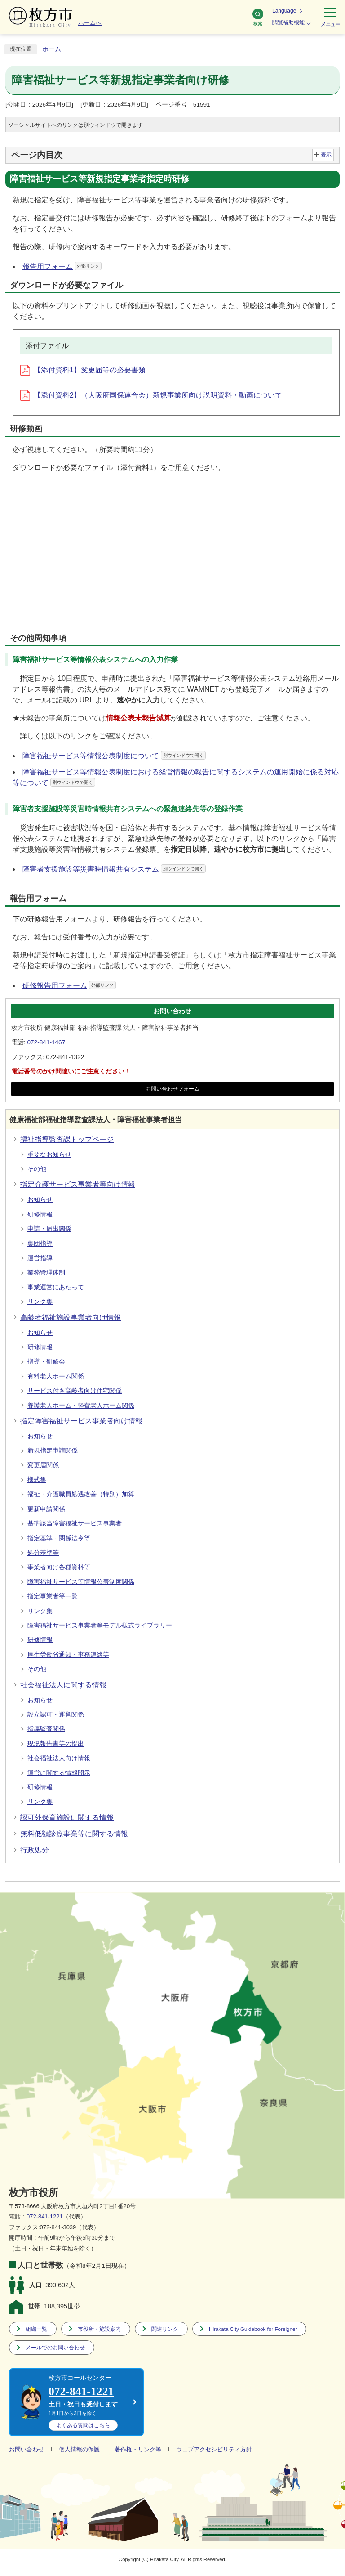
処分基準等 (43, 1552)
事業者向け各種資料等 (58, 1567)
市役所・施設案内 (99, 2329)
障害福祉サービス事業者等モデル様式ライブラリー (99, 1625)
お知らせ (40, 1199)
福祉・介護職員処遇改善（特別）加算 (80, 1494)
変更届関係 (43, 1465)
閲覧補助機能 (288, 22)
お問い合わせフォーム (172, 1088)
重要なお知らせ (49, 1154)
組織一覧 (36, 2329)
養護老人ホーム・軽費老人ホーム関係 (80, 1405)
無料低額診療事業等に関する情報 (74, 1834)
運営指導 (40, 1258)
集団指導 (40, 1243)
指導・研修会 (46, 1361)
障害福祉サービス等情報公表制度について (114, 756)
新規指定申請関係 (52, 1450)
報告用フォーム (62, 266)
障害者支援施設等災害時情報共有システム (114, 869)
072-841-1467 (46, 1042)
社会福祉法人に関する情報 (63, 1685)
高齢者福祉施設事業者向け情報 (70, 1317)
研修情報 (40, 1214)
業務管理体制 (46, 1272)
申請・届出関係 (49, 1228)
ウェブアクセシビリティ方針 (214, 2449)
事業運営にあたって (55, 1287)
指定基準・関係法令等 (58, 1538)
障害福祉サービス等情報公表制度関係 (80, 1582)
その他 (36, 1169)
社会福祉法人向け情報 (58, 1758)
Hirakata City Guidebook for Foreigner (253, 2329)
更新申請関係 (46, 1509)
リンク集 (40, 1301)
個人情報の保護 (79, 2449)
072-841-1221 (45, 2216)
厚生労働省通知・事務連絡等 (68, 1654)
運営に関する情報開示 (58, 1773)
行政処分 (34, 1850)
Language (284, 11)
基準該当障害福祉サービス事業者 (74, 1523)
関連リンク (164, 2329)
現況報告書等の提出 (55, 1743)
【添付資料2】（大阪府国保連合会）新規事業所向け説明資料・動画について (151, 395)
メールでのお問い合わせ (55, 2347)
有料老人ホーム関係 (55, 1376)
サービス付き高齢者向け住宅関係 (74, 1390)
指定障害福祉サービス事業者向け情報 (81, 1421)
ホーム (51, 49)
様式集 (36, 1479)
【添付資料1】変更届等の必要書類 (83, 370)
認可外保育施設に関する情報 (67, 1817)
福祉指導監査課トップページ (67, 1139)
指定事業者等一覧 (52, 1596)
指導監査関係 (46, 1729)
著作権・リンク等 (138, 2449)
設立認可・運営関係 (55, 1714)
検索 (257, 17)
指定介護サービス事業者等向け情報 (77, 1184)
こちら (83, 2425)
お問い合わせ (26, 2449)
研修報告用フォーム (69, 985)
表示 (326, 154)
